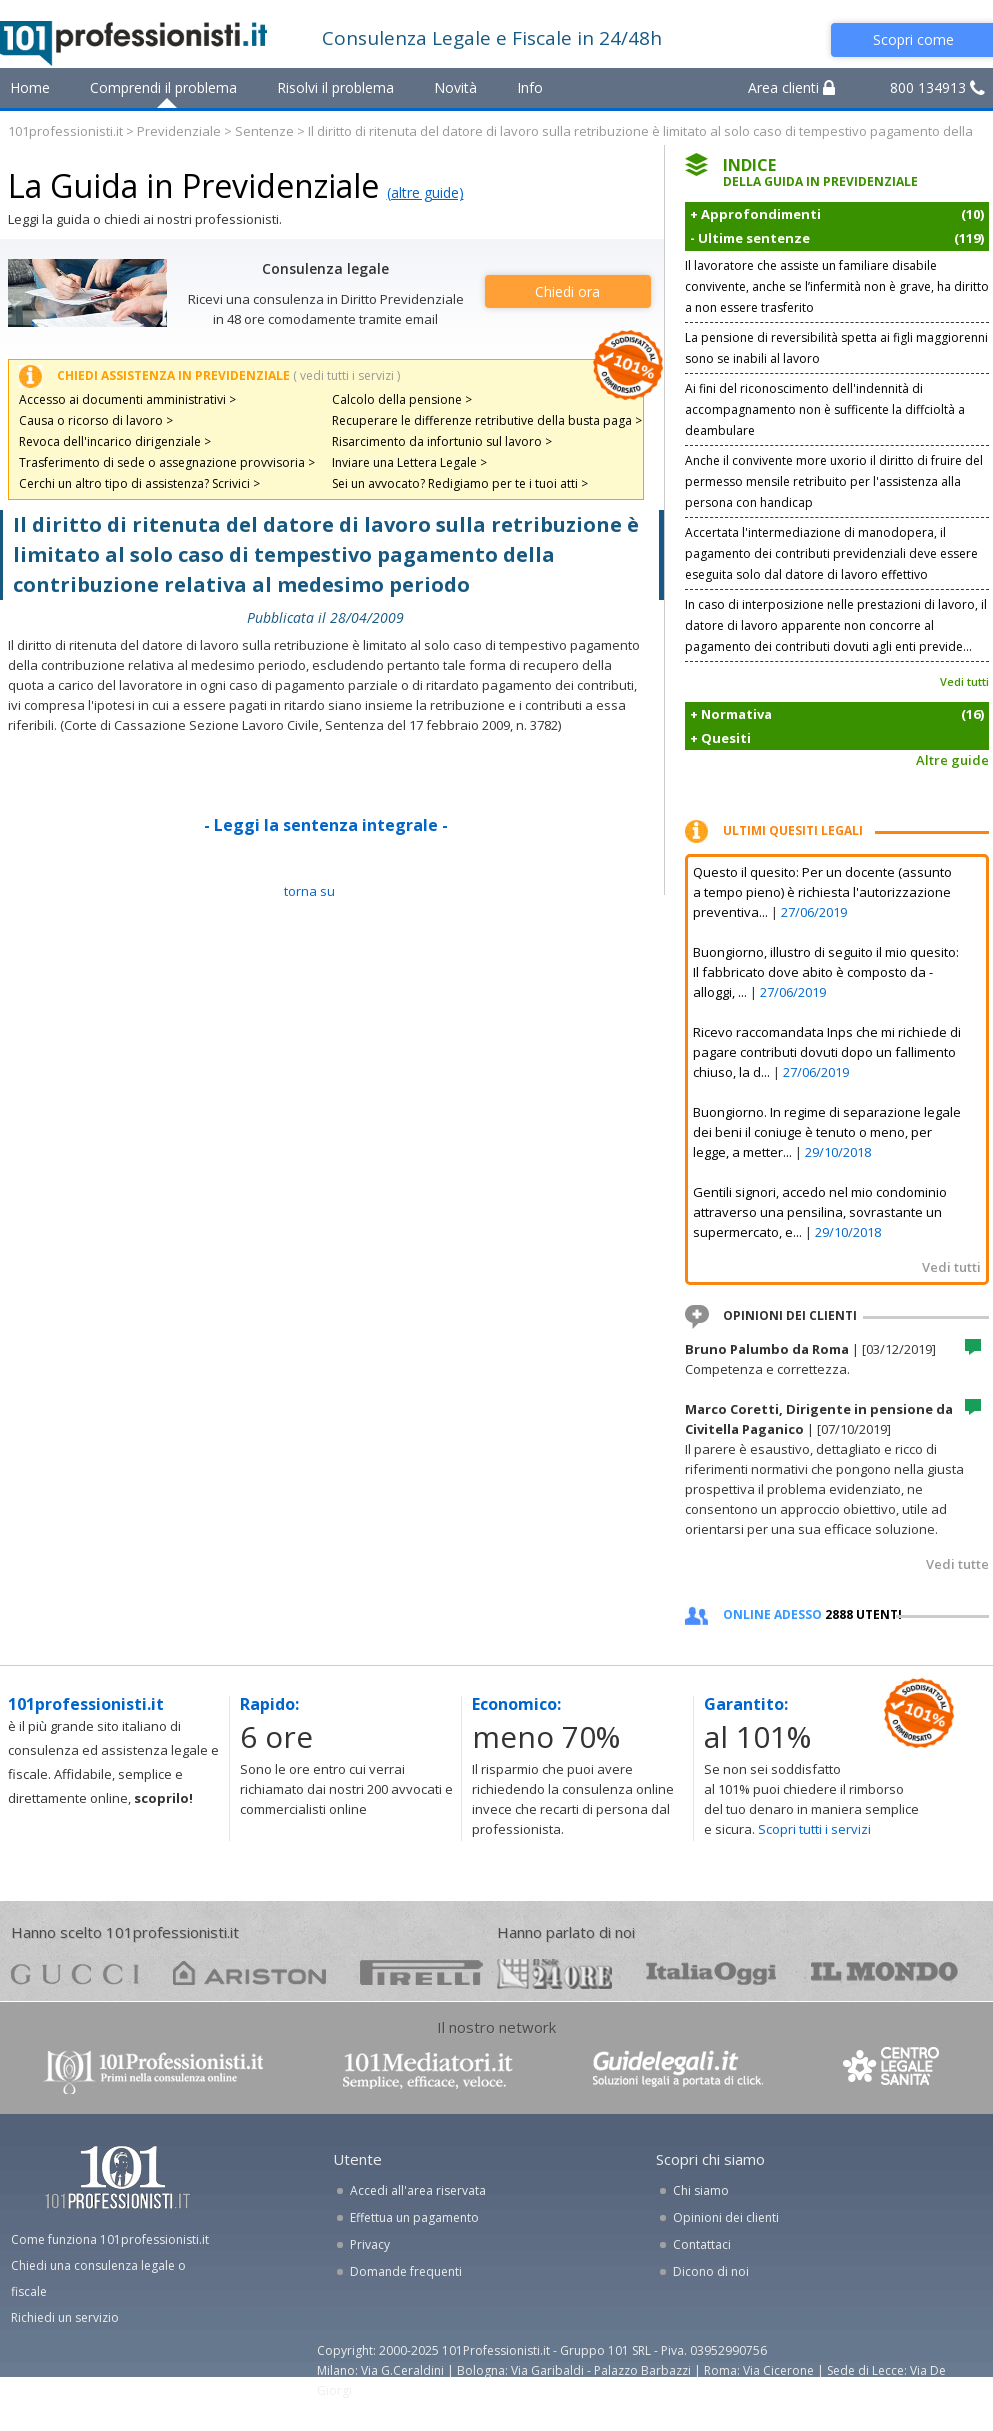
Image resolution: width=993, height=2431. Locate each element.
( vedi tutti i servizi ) (346, 375)
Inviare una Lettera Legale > (409, 462)
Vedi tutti (964, 681)
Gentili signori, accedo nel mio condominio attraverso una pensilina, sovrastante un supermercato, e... (820, 1212)
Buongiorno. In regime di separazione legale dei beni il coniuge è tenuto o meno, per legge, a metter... (827, 1132)
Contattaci (702, 2244)
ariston (249, 1972)
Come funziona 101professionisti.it (110, 2239)
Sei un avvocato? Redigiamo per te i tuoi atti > (460, 483)
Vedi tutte (957, 1564)
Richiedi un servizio (65, 2317)
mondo (884, 1972)
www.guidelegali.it (678, 2070)
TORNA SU (309, 891)
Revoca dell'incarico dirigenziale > (115, 441)
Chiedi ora (567, 291)
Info (530, 87)
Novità (455, 87)
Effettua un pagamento (414, 2217)
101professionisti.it (65, 131)
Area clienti (791, 87)
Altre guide (952, 760)
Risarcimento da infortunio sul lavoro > (442, 441)
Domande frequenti (406, 2271)
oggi (711, 1972)
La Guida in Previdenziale (193, 185)
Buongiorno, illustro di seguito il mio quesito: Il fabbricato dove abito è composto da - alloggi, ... (826, 972)
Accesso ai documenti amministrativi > (127, 399)
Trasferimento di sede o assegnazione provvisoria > (167, 462)
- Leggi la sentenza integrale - (326, 825)
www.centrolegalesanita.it (893, 2070)
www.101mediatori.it (428, 2070)
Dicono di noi (711, 2271)
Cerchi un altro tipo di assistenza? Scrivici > (139, 483)
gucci (75, 1972)
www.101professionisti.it (153, 2070)
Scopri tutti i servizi (814, 1829)
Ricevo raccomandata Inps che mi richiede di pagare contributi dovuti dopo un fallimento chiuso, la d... (827, 1052)
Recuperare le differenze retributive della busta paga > (487, 420)
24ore (554, 1974)
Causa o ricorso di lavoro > (96, 420)
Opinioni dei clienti (726, 2217)
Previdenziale (179, 131)
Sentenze (264, 131)
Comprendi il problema (163, 87)
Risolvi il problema (335, 87)
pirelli (421, 1972)
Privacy (370, 2244)
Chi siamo (701, 2190)
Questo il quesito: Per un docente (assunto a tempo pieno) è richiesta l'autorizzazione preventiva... (822, 892)
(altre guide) (425, 192)
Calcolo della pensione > (402, 399)
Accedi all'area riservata (418, 2190)
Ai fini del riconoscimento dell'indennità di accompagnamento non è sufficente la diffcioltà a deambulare (825, 409)
